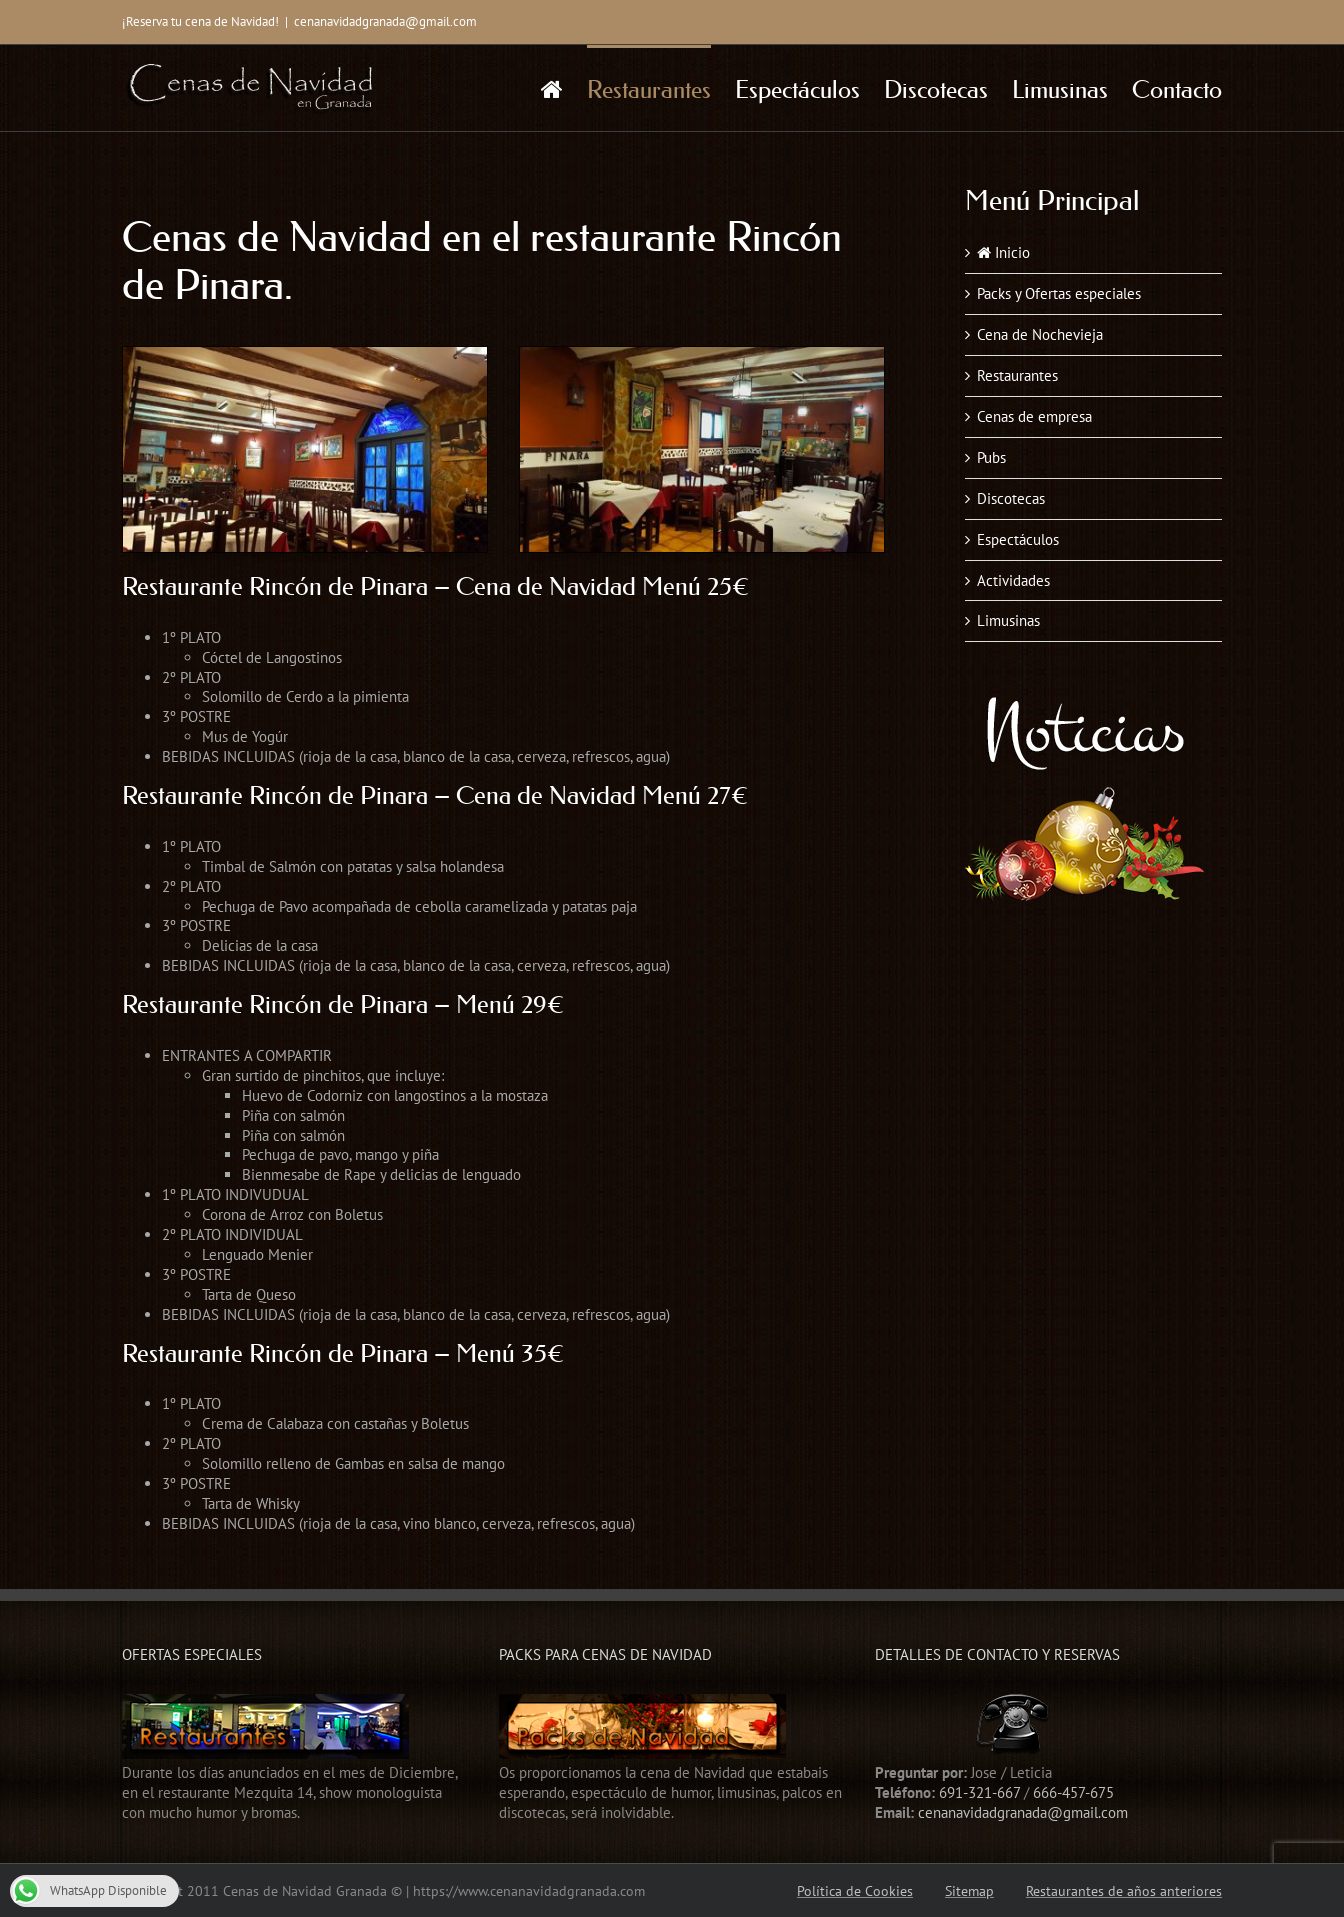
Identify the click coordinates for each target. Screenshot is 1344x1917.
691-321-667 (979, 1792)
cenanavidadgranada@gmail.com (385, 21)
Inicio (1003, 252)
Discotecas (1011, 498)
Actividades (1013, 580)
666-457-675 (1073, 1792)
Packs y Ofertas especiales (1059, 293)
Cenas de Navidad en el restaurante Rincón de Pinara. (482, 261)
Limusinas (1008, 620)
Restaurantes (1017, 375)
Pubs (991, 457)
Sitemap (969, 1891)
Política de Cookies (855, 1891)
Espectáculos (1018, 539)
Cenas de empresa (1034, 416)
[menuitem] (564, 88)
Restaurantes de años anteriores (1124, 1891)
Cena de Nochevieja (1040, 334)
